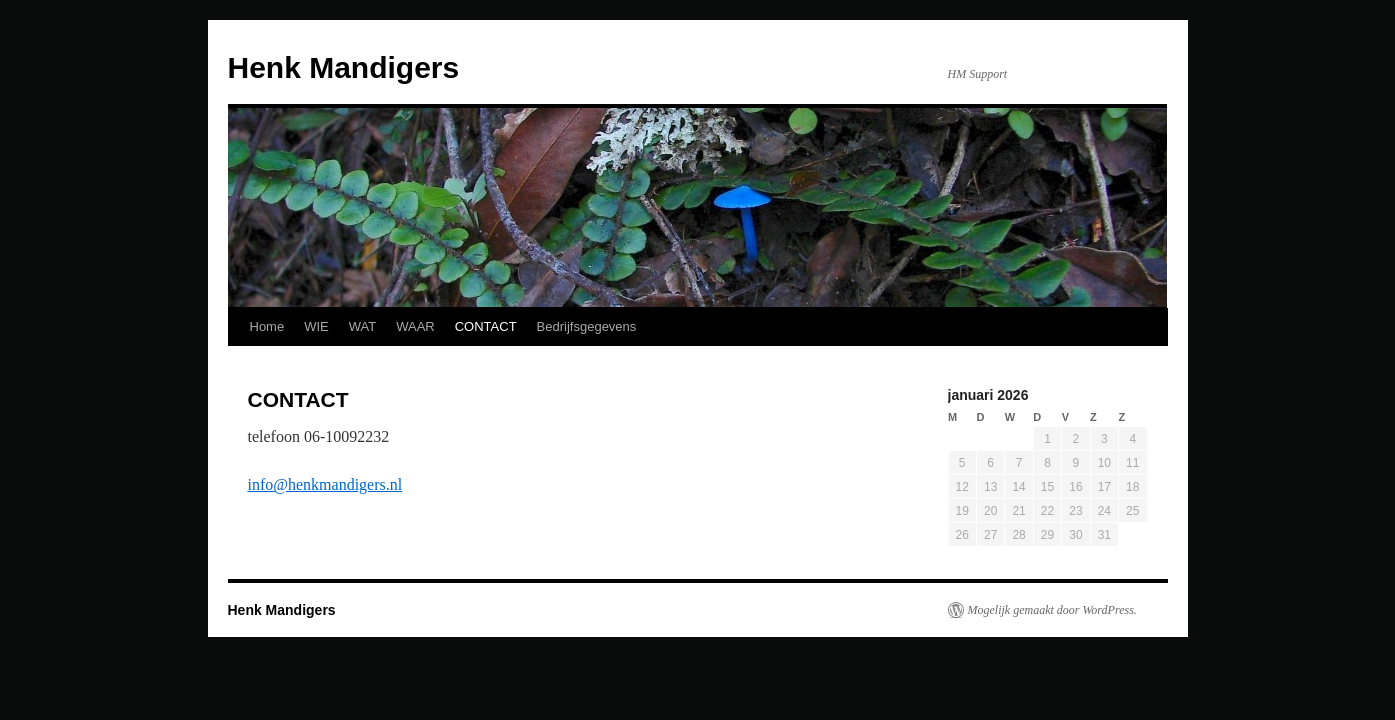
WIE (316, 326)
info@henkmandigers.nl (325, 484)
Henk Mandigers (344, 67)
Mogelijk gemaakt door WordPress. (1052, 610)
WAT (362, 326)
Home (267, 326)
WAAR (415, 326)
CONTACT (486, 326)
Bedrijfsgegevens (587, 326)
